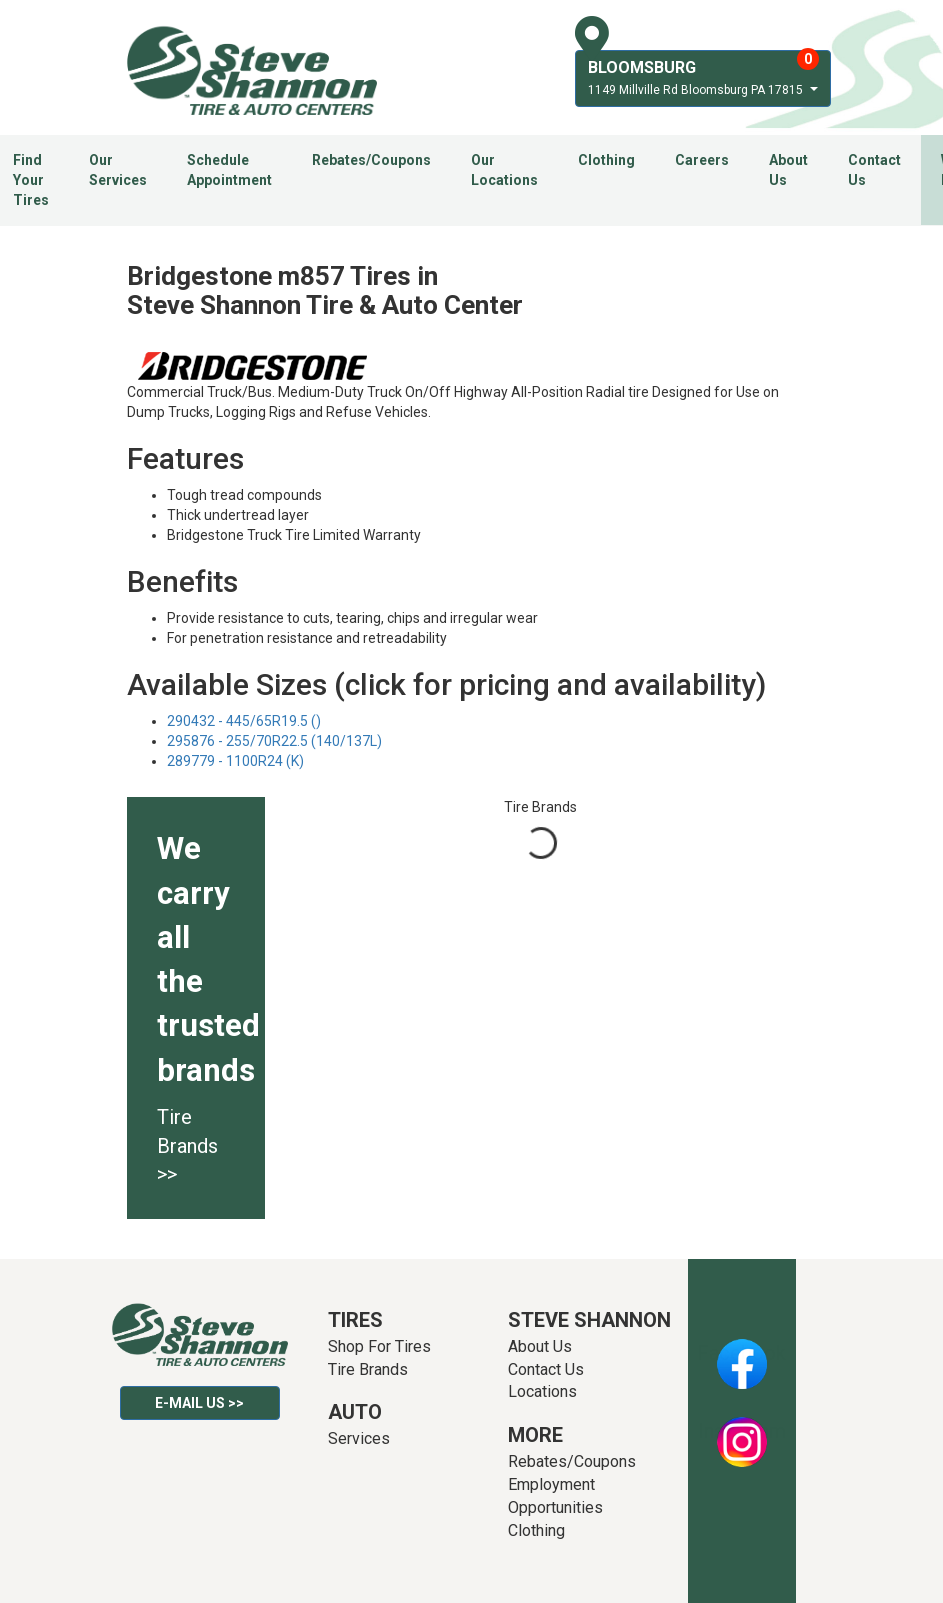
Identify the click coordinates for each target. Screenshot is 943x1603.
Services (359, 1438)
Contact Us (874, 170)
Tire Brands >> (187, 1145)
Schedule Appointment (229, 170)
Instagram (742, 1431)
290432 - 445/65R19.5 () (244, 721)
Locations (542, 1391)
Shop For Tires (379, 1346)
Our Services (118, 170)
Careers (702, 160)
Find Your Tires (31, 180)
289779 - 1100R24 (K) (235, 761)
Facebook (741, 1353)
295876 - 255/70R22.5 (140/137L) (274, 741)
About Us (788, 170)
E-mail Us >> (199, 1403)
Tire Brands (368, 1369)
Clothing (606, 160)
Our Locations (504, 170)
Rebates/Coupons (371, 160)
